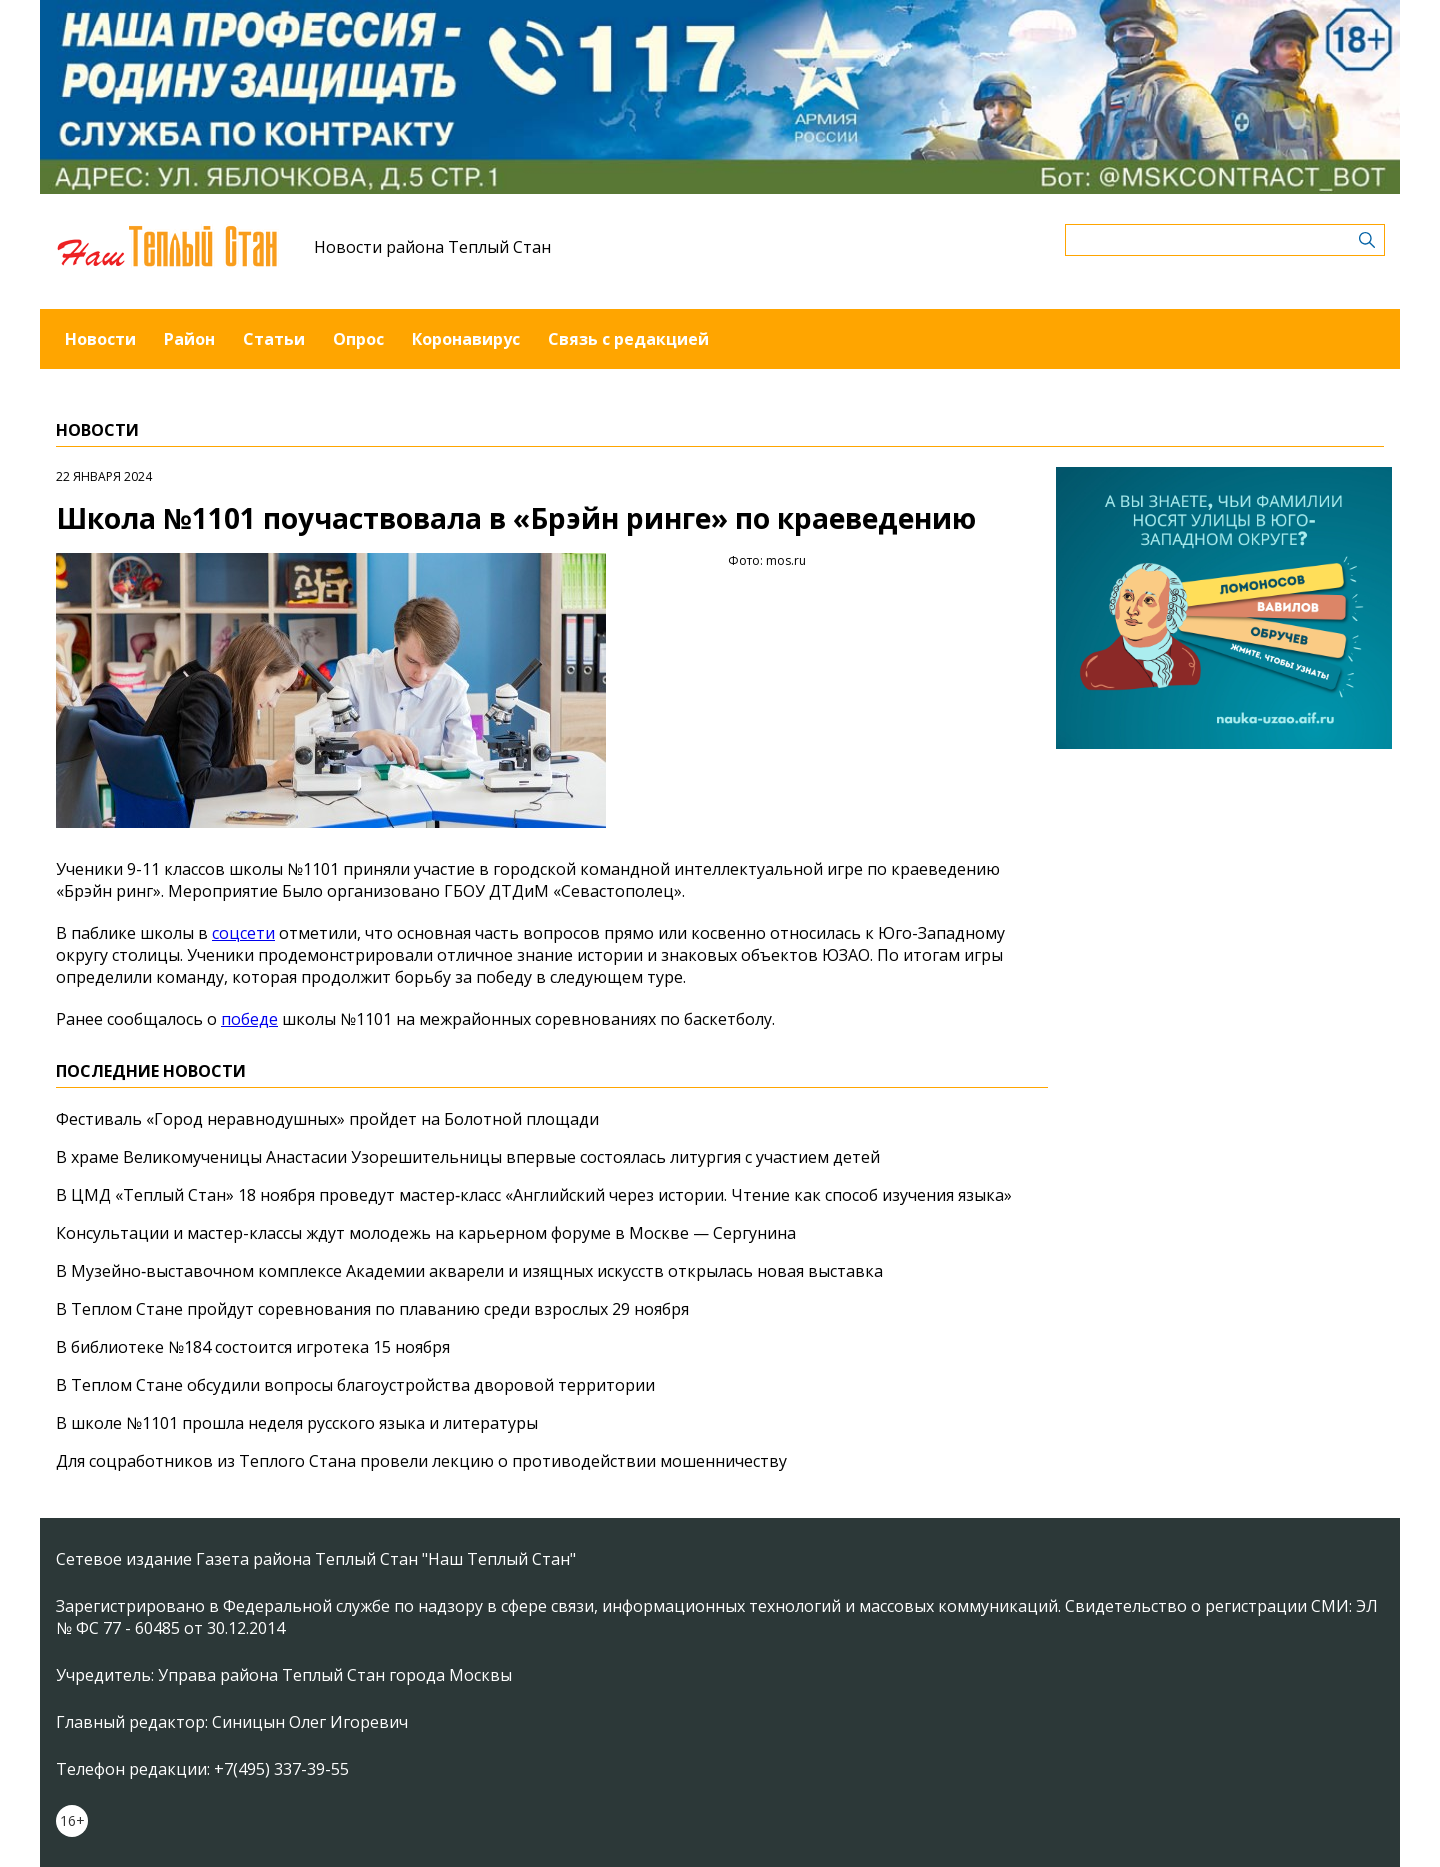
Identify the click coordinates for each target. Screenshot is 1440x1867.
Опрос (358, 339)
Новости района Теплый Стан (432, 247)
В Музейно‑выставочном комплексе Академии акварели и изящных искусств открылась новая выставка (469, 1271)
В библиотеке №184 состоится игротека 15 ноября (253, 1347)
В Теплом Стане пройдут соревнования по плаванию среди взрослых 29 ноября (372, 1309)
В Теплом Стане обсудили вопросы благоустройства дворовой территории (355, 1385)
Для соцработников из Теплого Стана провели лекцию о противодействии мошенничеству (421, 1461)
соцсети (243, 933)
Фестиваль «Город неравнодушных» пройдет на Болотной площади (327, 1119)
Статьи (274, 339)
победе (249, 1019)
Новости (100, 339)
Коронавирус (466, 339)
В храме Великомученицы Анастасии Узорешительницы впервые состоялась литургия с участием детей (468, 1157)
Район (189, 339)
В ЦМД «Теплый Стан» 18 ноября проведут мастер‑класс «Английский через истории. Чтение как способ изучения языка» (534, 1195)
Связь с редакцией (628, 339)
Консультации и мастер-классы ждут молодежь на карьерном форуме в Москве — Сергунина (426, 1233)
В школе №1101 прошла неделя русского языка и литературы (297, 1423)
